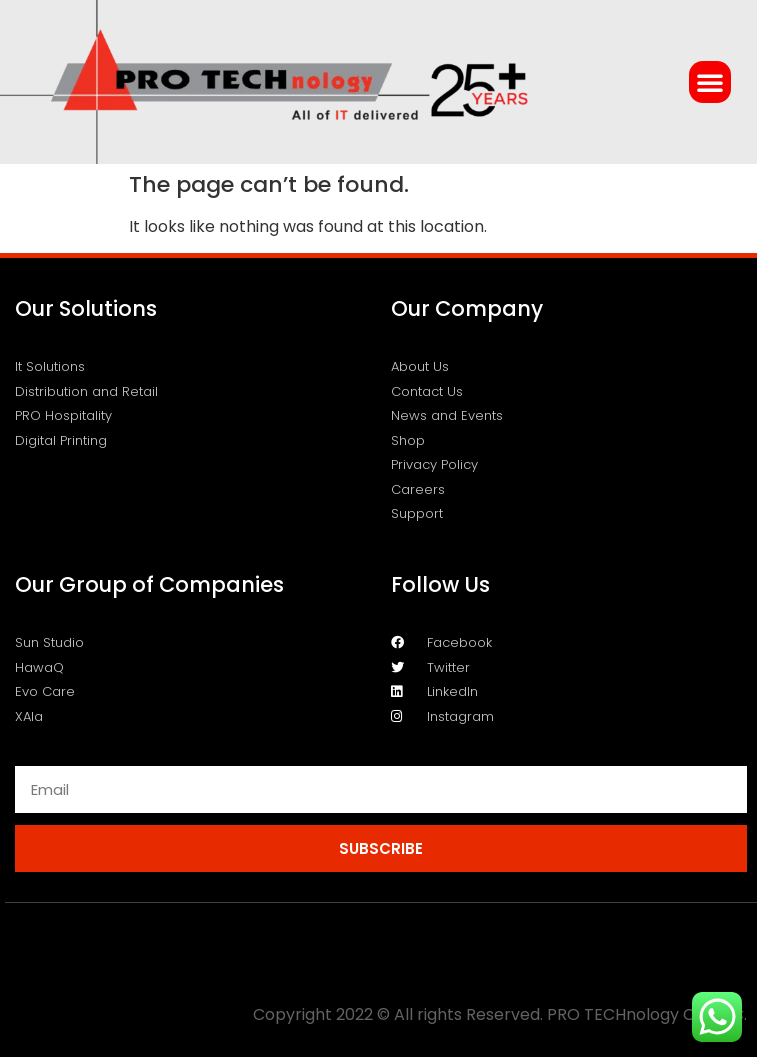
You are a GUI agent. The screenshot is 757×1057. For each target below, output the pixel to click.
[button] (710, 82)
